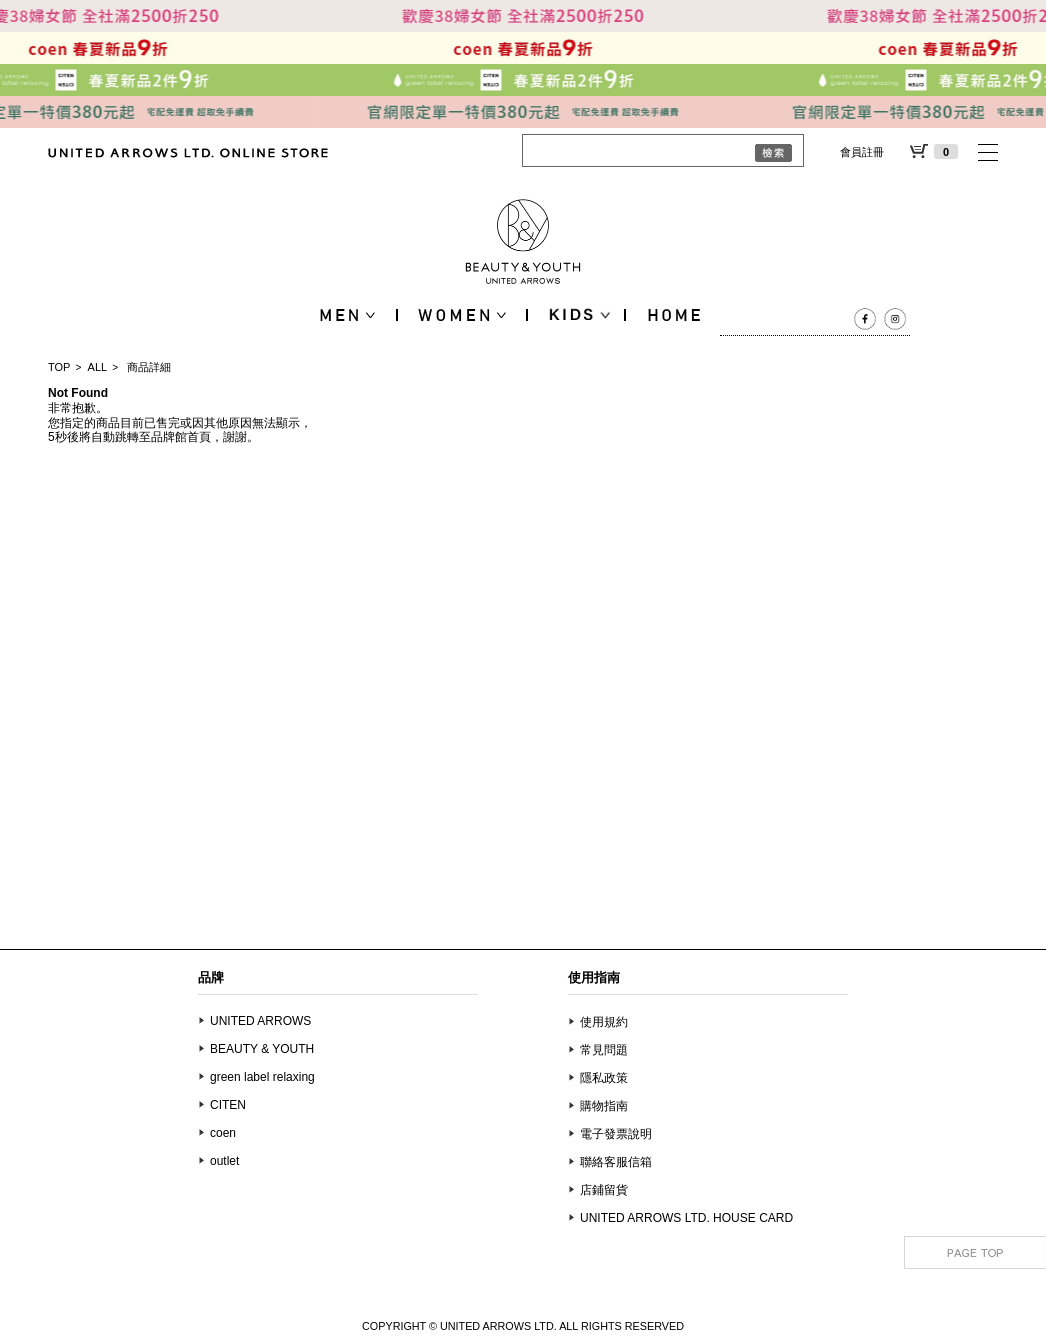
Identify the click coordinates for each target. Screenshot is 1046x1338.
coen (223, 1133)
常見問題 (604, 1050)
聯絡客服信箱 (616, 1162)
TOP (59, 367)
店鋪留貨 (604, 1190)
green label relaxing (262, 1077)
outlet (224, 1161)
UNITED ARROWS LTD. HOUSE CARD (686, 1218)
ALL (98, 367)
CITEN (228, 1105)
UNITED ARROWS (260, 1021)
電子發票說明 (616, 1134)
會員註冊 (862, 152)
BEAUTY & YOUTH (262, 1049)
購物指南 (604, 1106)
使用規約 (604, 1022)
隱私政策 (604, 1078)
